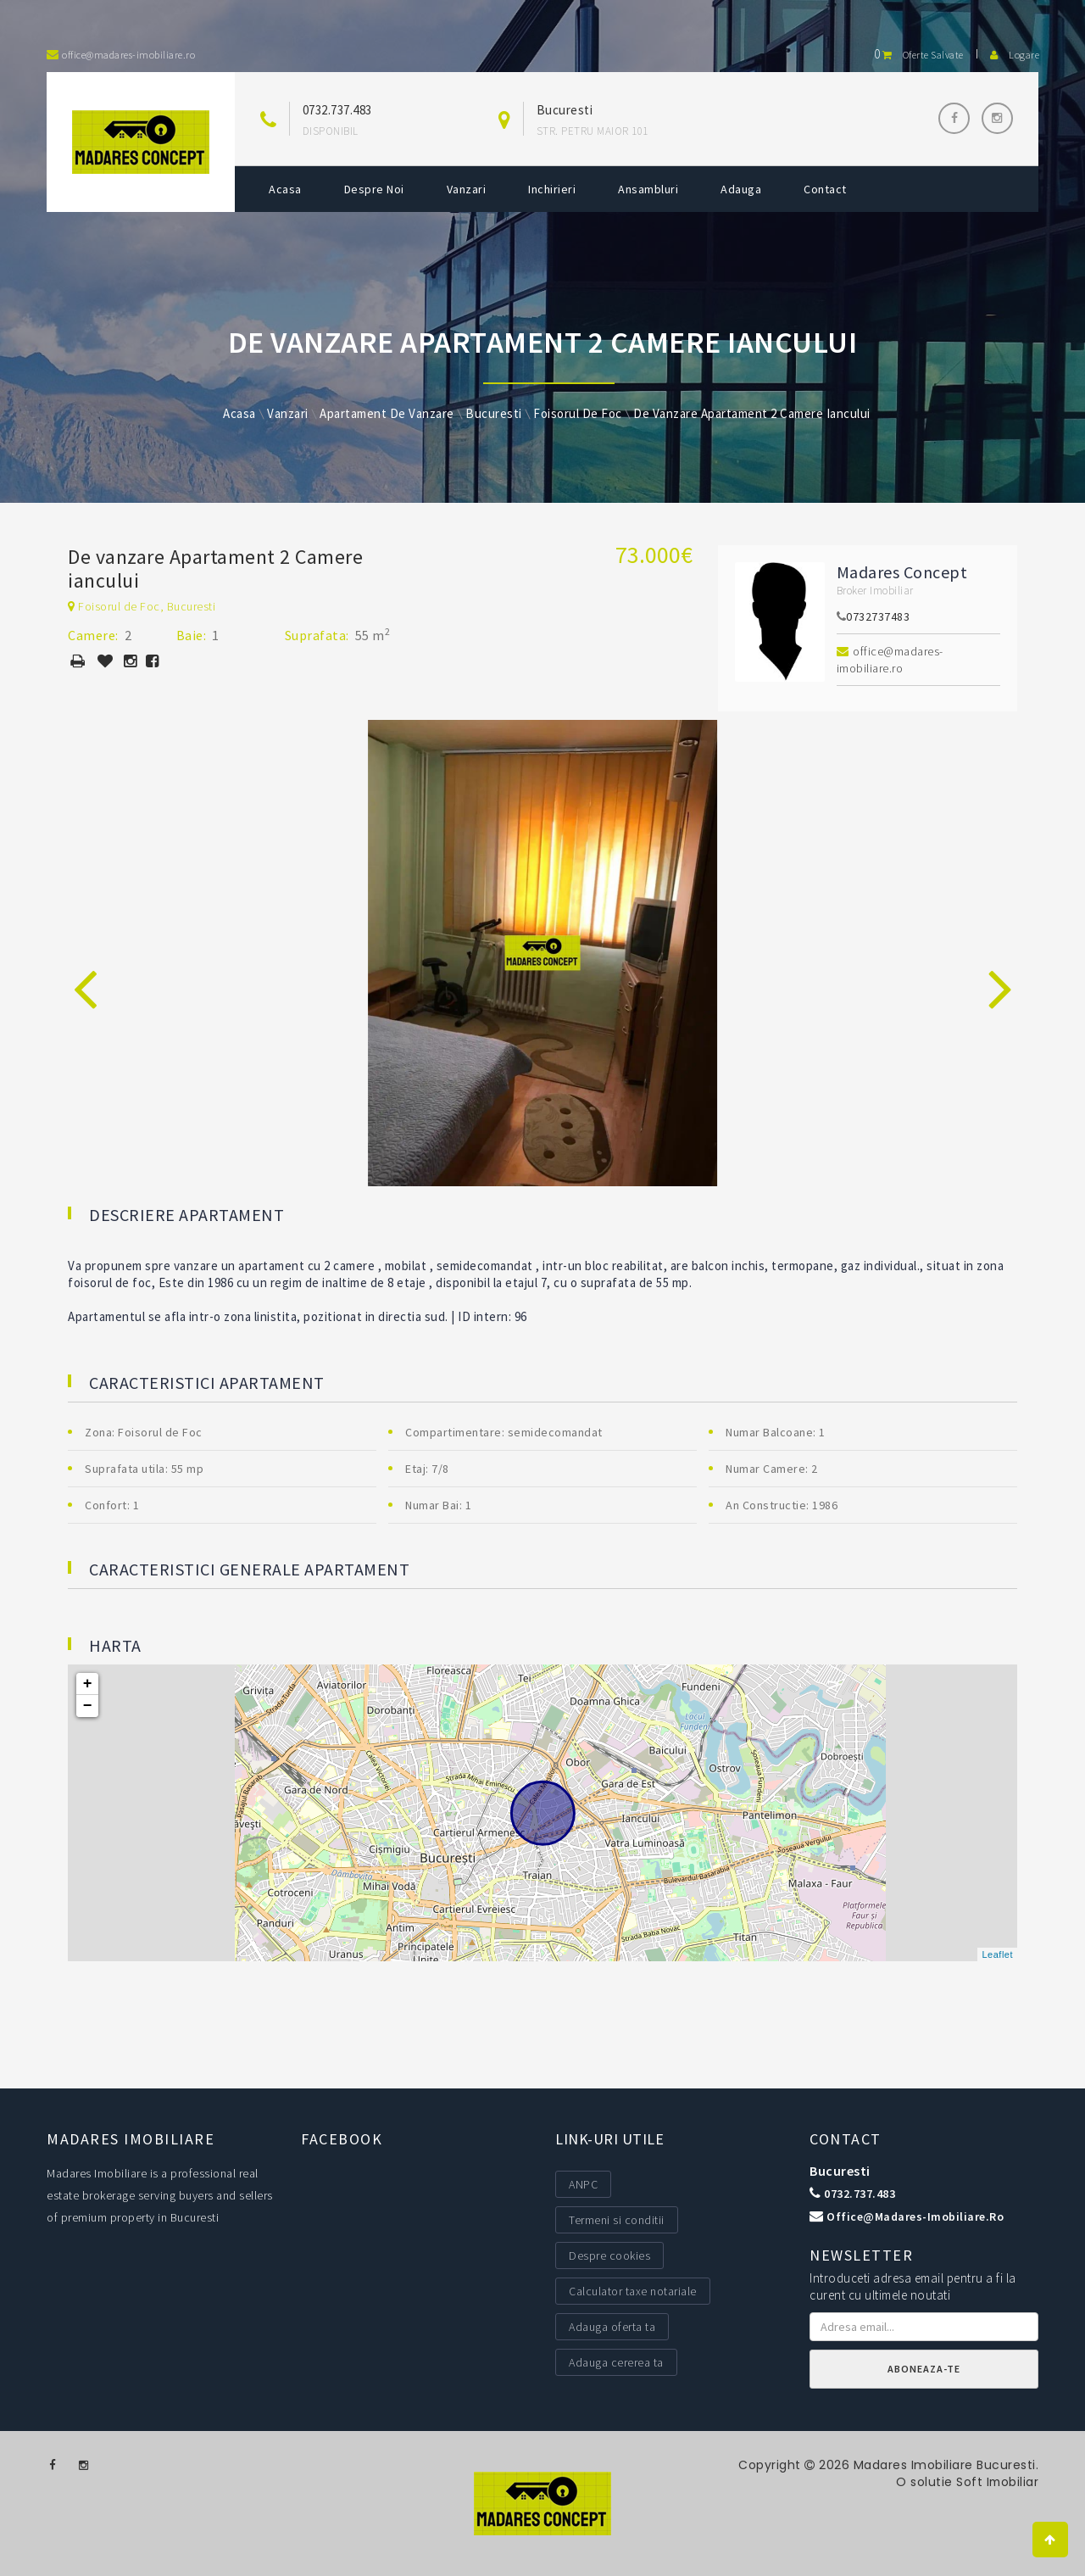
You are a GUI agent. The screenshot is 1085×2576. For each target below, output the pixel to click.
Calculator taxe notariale (633, 2291)
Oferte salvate (919, 54)
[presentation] (85, 970)
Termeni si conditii (617, 2220)
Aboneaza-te (923, 2368)
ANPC (583, 2184)
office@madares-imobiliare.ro (890, 660)
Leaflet (997, 1954)
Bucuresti (840, 2170)
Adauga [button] (741, 189)
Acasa (285, 189)
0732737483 (878, 616)
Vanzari (467, 189)
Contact (825, 189)
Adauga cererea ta (616, 2362)
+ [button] (87, 1684)
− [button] (87, 1706)
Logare (1014, 54)
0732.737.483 (337, 110)
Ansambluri (648, 189)
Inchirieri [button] (552, 189)
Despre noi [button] (374, 189)
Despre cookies (609, 2255)
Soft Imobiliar (996, 2481)
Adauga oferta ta (612, 2326)
